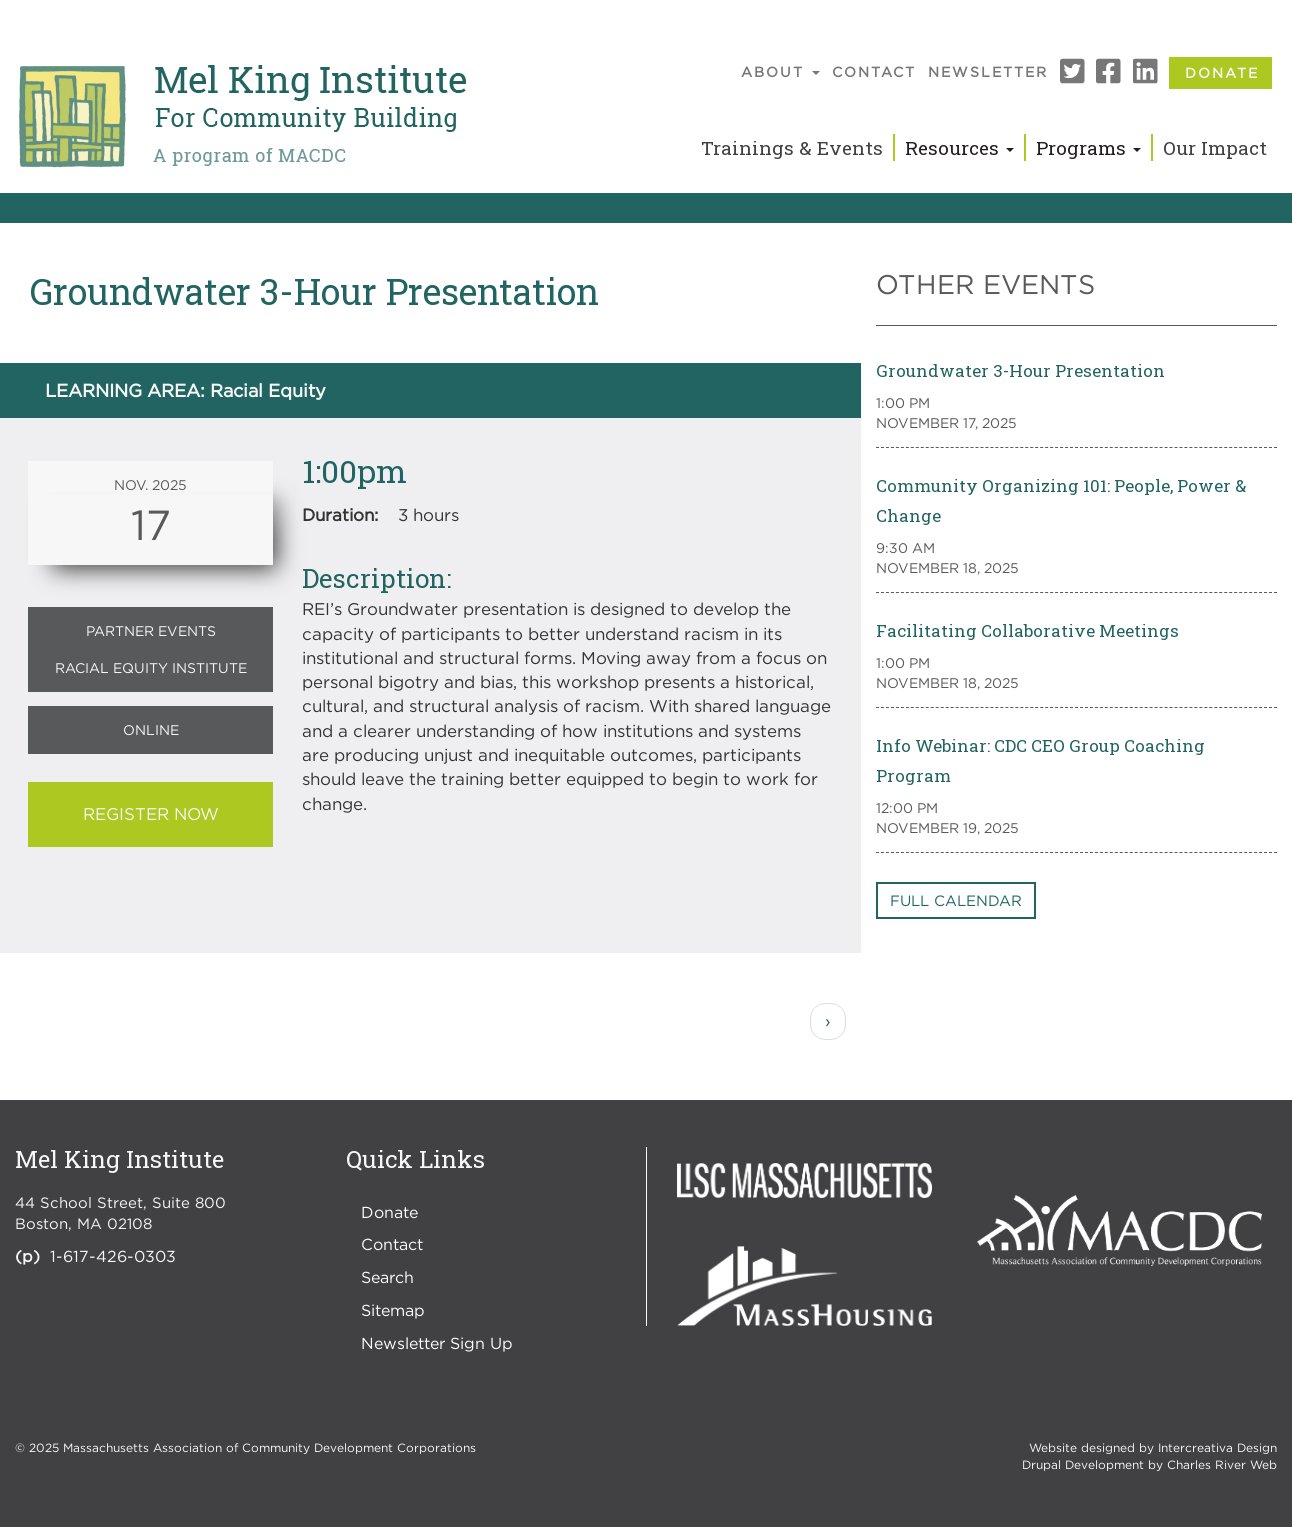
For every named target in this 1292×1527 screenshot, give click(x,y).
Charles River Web (1222, 1464)
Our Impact (1215, 147)
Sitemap (393, 1310)
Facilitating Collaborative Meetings (1027, 630)
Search (387, 1277)
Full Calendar (956, 900)
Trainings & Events (792, 147)
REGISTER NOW (151, 814)
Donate (1222, 72)
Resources (959, 147)
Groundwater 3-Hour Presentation (1020, 370)
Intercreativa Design (1217, 1447)
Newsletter (988, 71)
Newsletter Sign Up (437, 1343)
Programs (1088, 147)
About (780, 71)
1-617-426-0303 (113, 1256)
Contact (874, 71)
